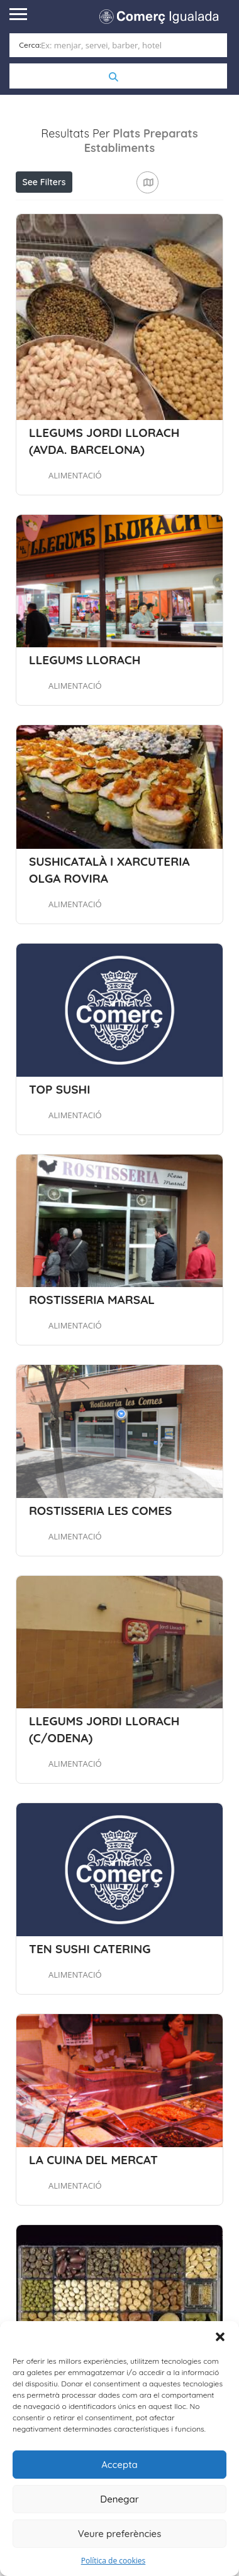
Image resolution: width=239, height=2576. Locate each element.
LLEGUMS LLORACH (84, 722)
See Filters (43, 180)
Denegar (119, 2499)
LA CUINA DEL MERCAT (93, 2221)
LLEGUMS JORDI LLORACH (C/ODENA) (104, 1792)
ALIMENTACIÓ (75, 537)
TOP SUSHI (60, 1151)
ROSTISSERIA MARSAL (92, 1362)
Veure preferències (120, 2534)
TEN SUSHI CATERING (89, 2010)
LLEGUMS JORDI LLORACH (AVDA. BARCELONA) (104, 503)
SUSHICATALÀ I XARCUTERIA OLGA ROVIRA (109, 932)
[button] (220, 2337)
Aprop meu (78, 208)
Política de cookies (113, 2560)
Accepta (119, 2465)
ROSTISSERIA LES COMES (100, 1572)
